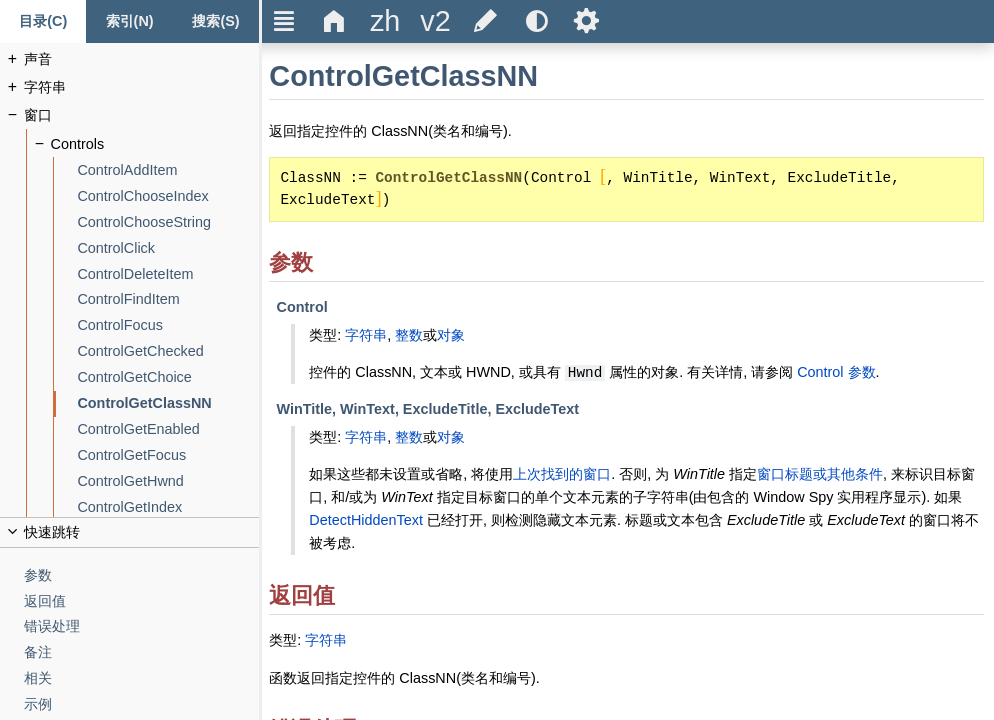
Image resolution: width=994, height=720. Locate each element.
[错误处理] (142, 626)
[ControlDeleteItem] (168, 274)
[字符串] (142, 87)
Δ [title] (334, 21)
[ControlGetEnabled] (168, 429)
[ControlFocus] (168, 325)
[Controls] (155, 144)
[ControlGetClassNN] (168, 403)
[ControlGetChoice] (168, 377)
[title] (385, 21)
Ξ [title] (284, 21)
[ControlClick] (168, 248)
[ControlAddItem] (168, 170)
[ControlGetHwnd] (168, 481)
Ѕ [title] (586, 21)
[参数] (142, 575)
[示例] (142, 704)
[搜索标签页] (216, 21)
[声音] (142, 59)
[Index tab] (129, 21)
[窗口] (142, 115)
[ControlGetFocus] (168, 455)
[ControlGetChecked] (168, 351)
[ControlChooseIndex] (168, 196)
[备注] (142, 652)
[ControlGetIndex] (168, 507)
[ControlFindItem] (168, 299)
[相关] (142, 678)
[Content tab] (43, 21)
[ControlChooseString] (168, 222)
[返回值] (142, 601)
